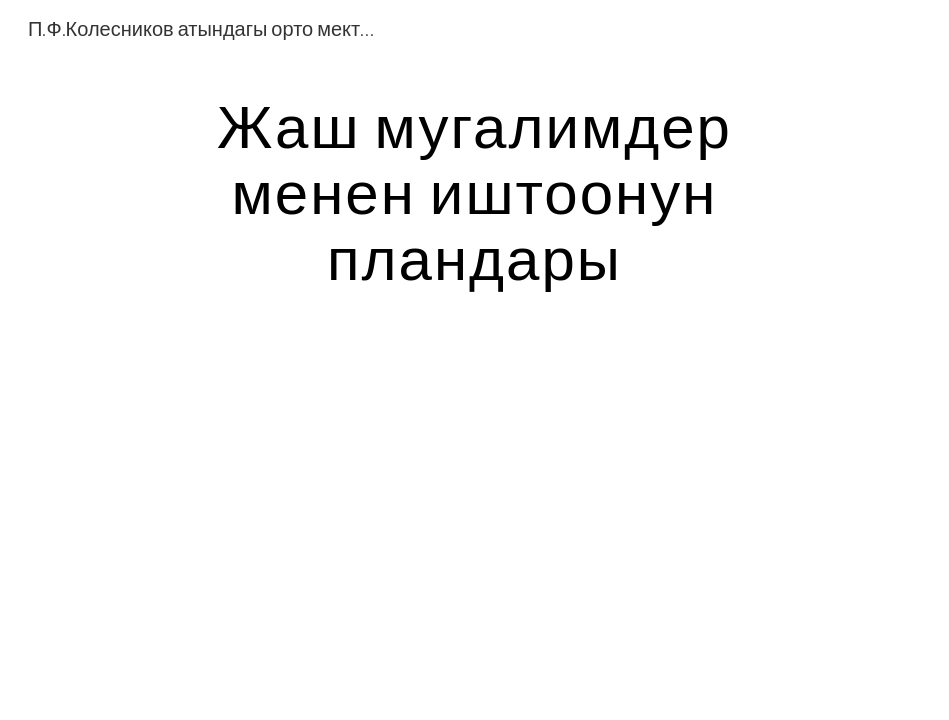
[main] (474, 191)
